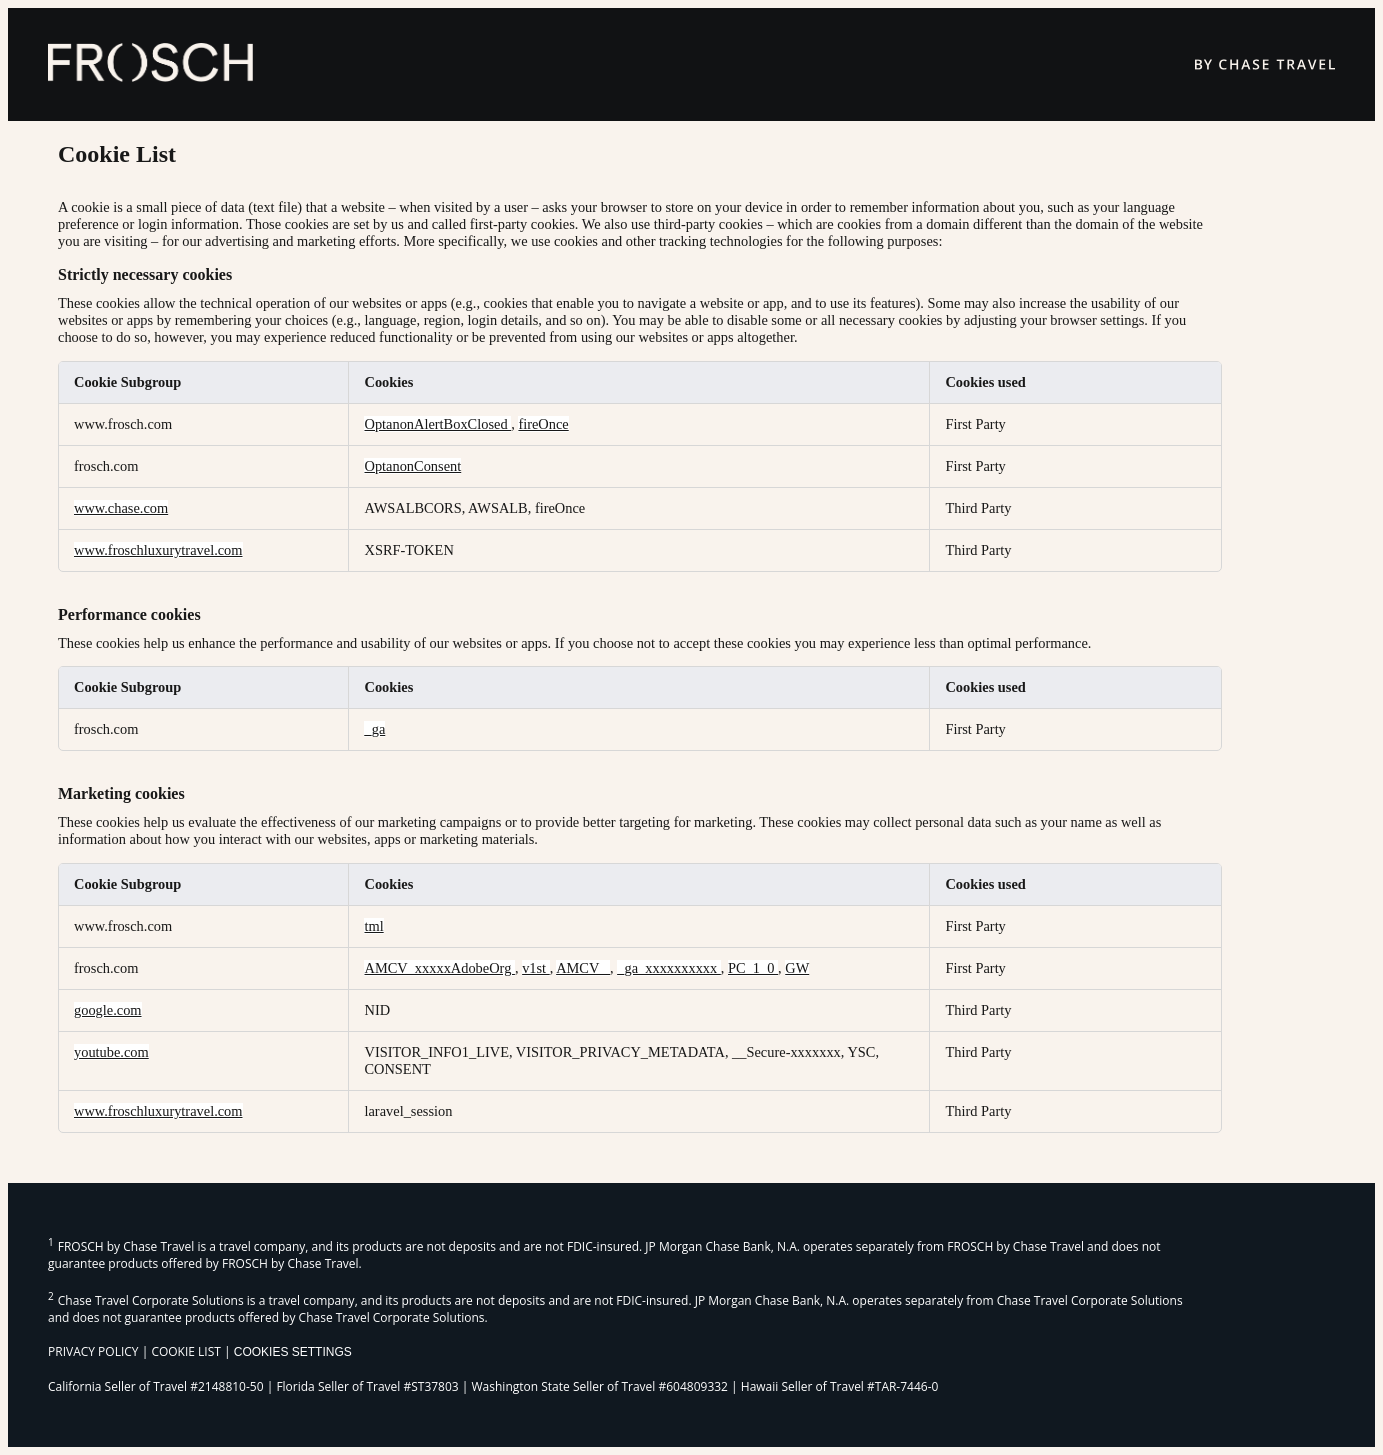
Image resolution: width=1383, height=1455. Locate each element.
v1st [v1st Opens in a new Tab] (536, 968)
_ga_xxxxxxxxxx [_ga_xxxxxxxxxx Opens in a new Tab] (669, 968)
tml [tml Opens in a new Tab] (373, 926)
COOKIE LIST (186, 1351)
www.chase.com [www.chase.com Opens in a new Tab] (121, 508)
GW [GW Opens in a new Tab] (797, 968)
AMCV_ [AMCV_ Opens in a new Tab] (583, 968)
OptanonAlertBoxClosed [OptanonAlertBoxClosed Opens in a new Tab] (437, 424)
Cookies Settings (293, 1352)
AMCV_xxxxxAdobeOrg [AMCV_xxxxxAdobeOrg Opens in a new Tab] (439, 968)
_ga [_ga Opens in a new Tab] (374, 729)
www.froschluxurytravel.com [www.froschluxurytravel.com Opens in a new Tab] (158, 550)
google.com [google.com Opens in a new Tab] (108, 1010)
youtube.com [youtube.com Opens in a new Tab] (111, 1052)
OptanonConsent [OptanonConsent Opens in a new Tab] (412, 466)
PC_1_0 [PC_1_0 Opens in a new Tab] (753, 968)
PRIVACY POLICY (93, 1351)
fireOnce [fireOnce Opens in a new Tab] (543, 424)
